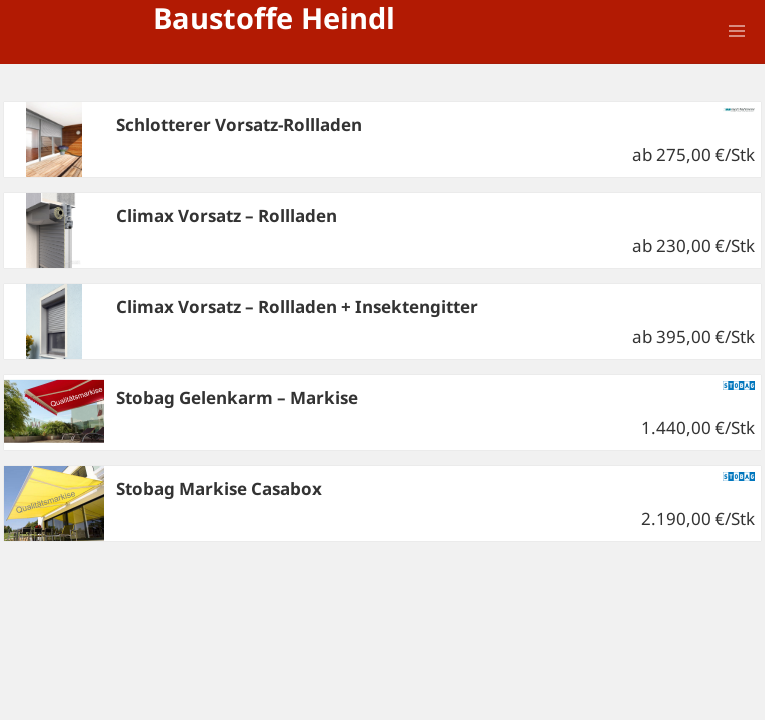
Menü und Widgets (737, 59)
